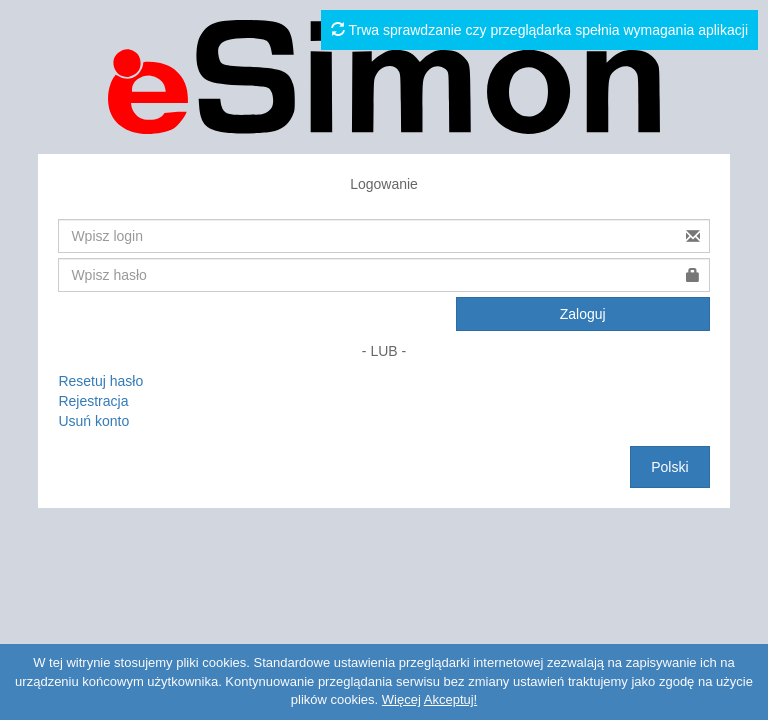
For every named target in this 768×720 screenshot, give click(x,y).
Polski (669, 467)
